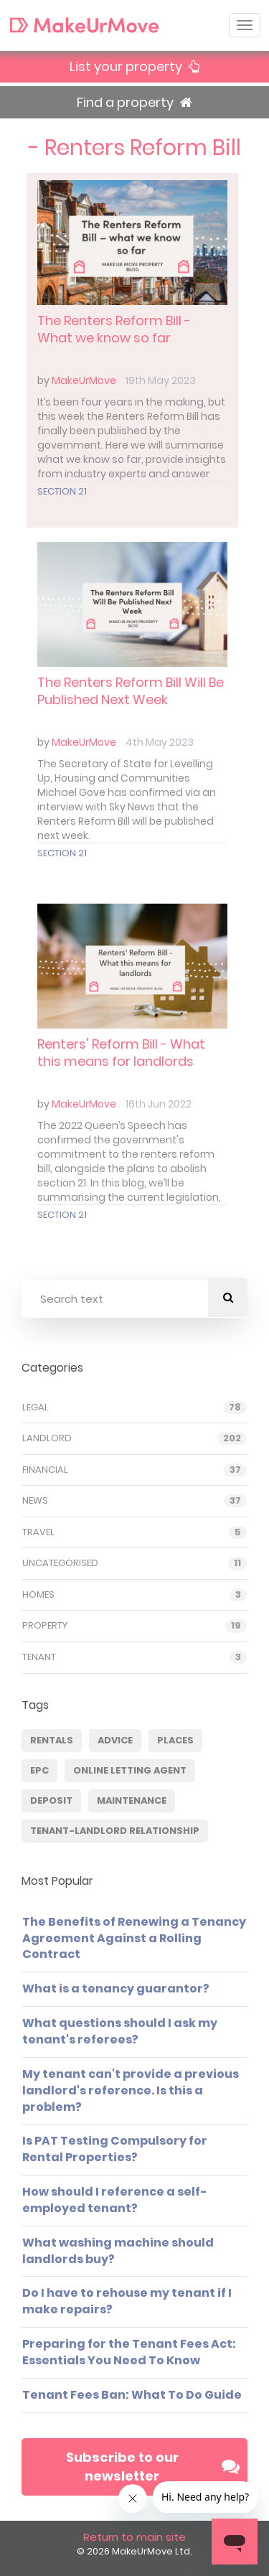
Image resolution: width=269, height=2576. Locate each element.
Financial (45, 1469)
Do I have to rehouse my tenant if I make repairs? (127, 2301)
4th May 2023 (160, 742)
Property (44, 1625)
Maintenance (131, 1800)
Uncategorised (60, 1563)
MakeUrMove (84, 380)
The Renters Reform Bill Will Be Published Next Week (130, 690)
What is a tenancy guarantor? (115, 1988)
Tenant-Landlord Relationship (114, 1830)
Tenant (39, 1657)
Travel (38, 1532)
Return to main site (134, 2536)
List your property (134, 66)
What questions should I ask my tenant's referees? (119, 2031)
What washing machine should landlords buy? (118, 2250)
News (35, 1500)
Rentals (51, 1740)
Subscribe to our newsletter (153, 2466)
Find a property (134, 102)
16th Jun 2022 (159, 1104)
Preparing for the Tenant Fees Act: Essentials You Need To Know (129, 2352)
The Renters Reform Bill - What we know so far (114, 329)
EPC (39, 1770)
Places (175, 1740)
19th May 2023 (161, 380)
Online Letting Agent (130, 1770)
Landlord (47, 1438)
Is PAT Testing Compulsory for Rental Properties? (114, 2148)
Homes (38, 1594)
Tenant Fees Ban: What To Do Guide (132, 2395)
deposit (51, 1800)
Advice (115, 1740)
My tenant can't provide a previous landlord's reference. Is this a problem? (130, 2090)
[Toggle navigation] (244, 25)
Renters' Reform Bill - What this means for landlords (121, 1052)
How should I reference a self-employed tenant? (114, 2199)
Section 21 (62, 491)
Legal (35, 1407)
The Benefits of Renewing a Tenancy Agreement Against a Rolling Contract (134, 1938)
